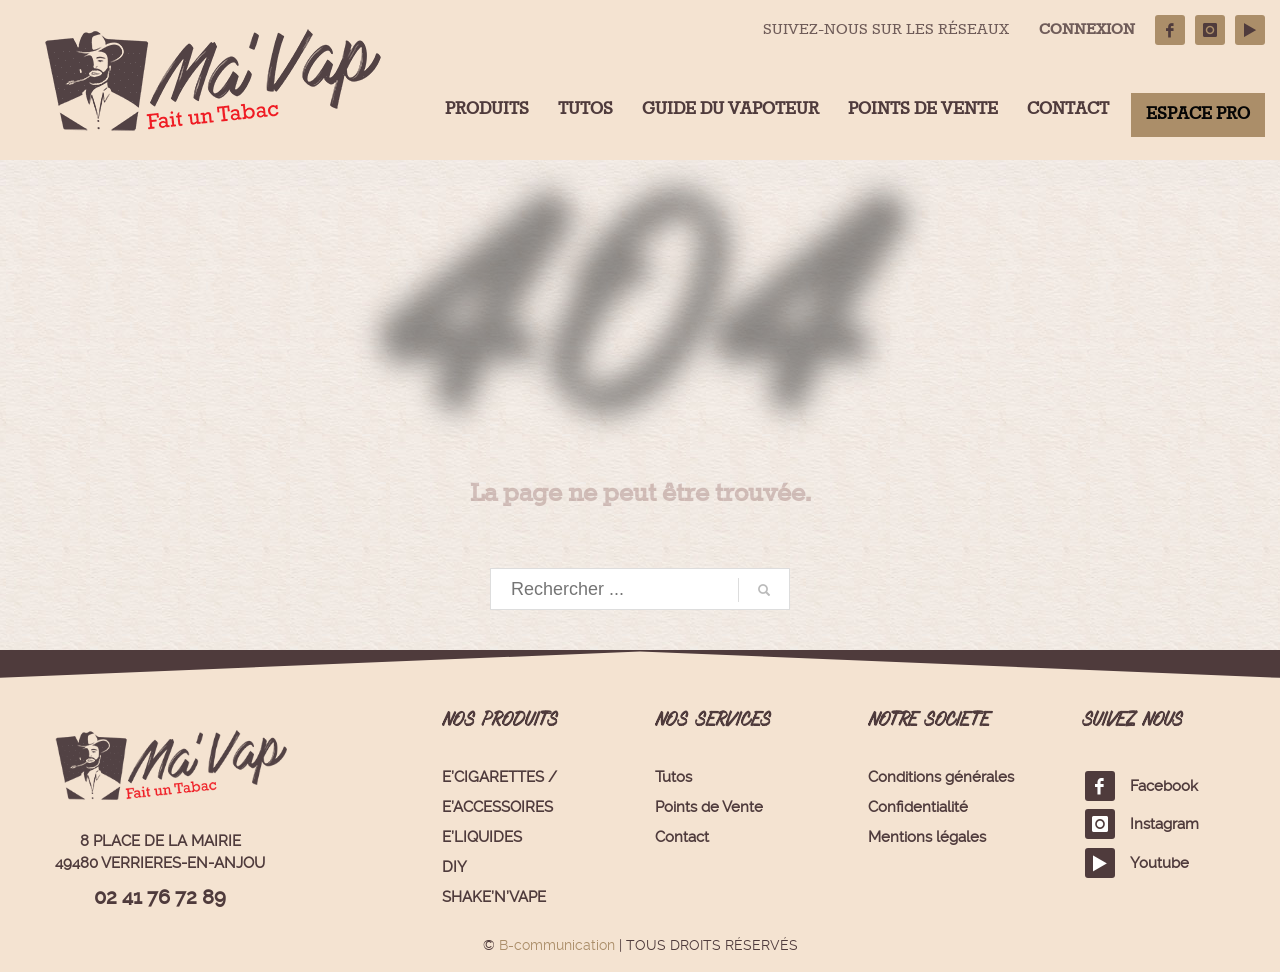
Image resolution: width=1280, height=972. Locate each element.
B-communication (557, 945)
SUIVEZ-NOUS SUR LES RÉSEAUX (886, 30)
